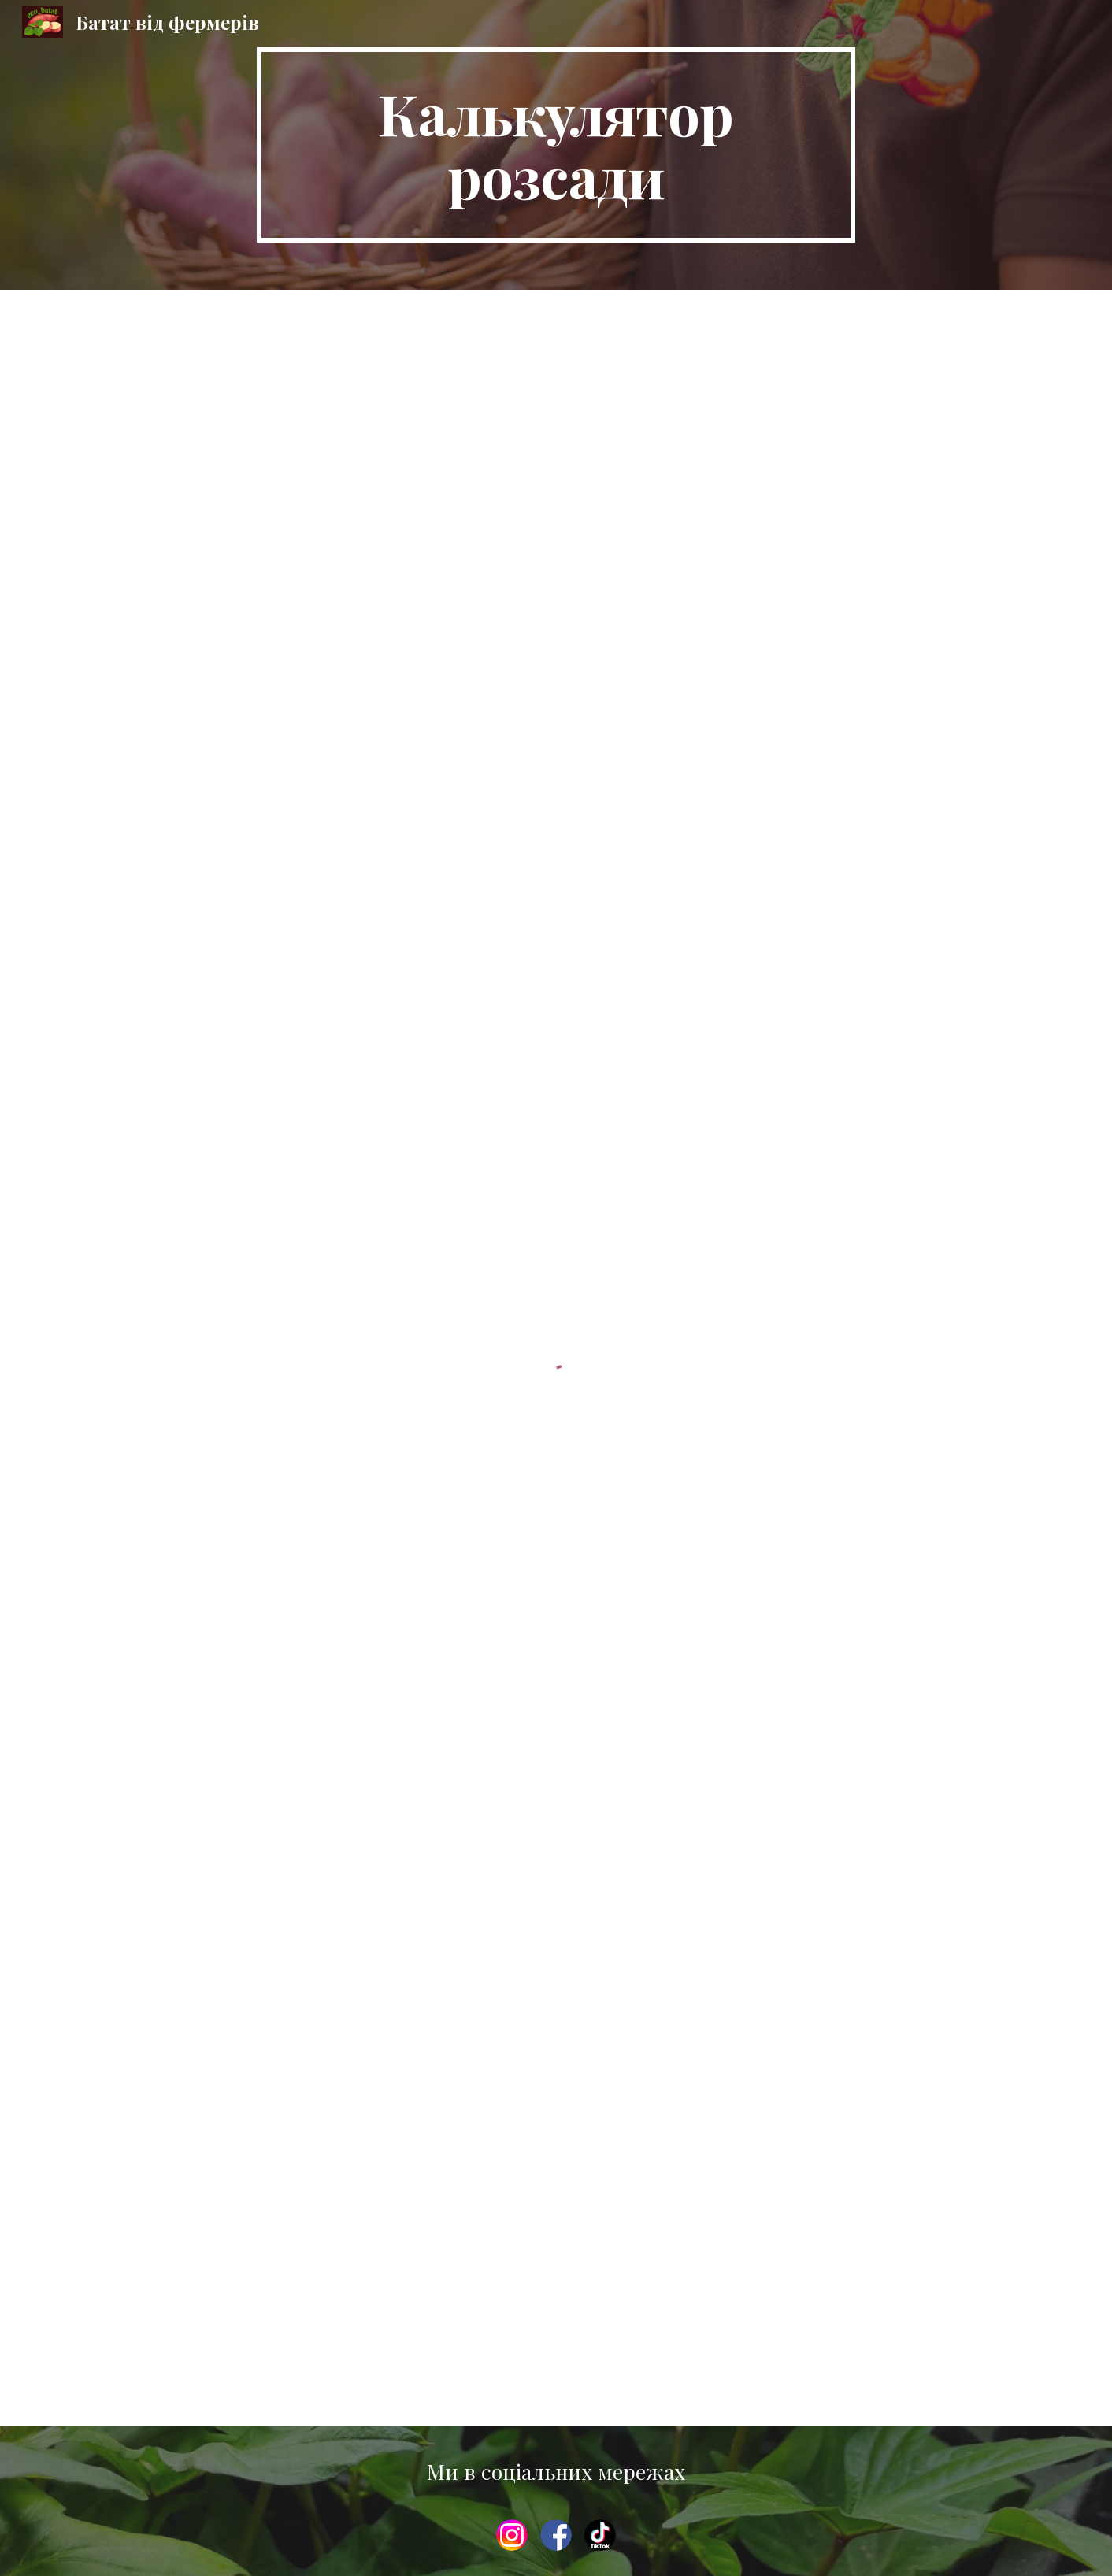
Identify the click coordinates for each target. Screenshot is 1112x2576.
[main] (556, 145)
